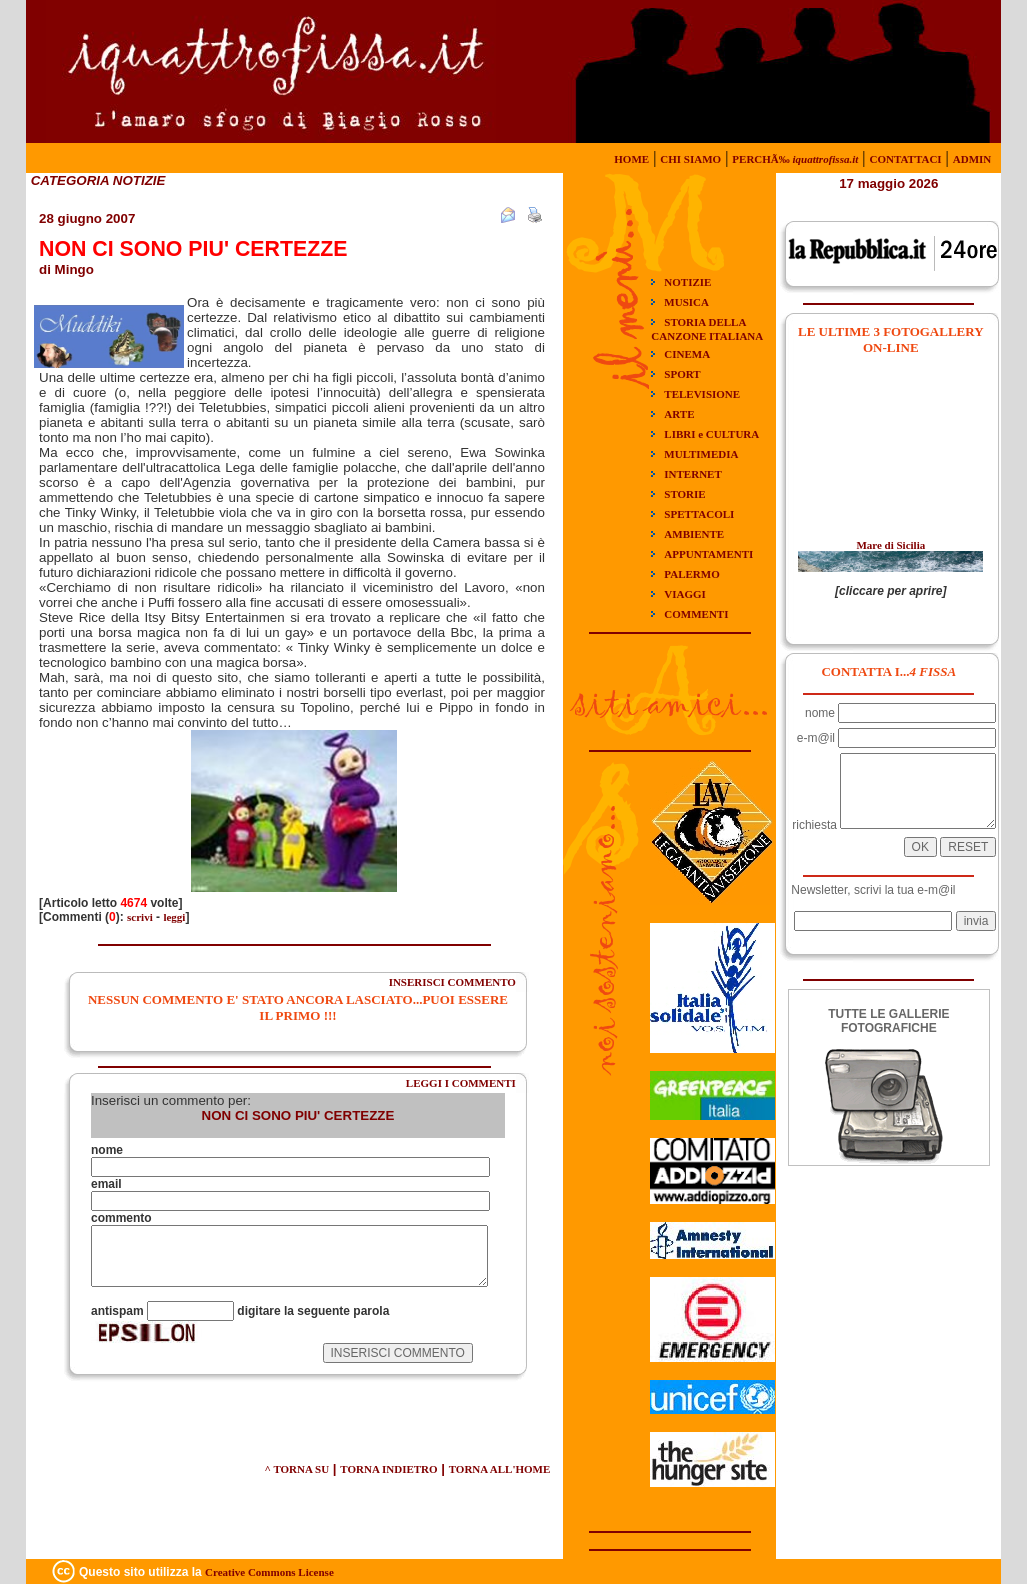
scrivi (140, 917)
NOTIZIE (687, 282)
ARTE (679, 414)
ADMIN (972, 159)
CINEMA (687, 354)
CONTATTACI (905, 159)
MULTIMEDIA (701, 454)
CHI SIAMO (690, 159)
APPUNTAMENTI (708, 554)
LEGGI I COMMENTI (461, 1083)
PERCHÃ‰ (795, 159)
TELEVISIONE (702, 394)
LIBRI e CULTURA (711, 434)
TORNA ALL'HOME (500, 1469)
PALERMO (691, 574)
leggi (174, 917)
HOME (631, 159)
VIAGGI (685, 594)
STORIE (684, 494)
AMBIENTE (694, 534)
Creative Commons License (269, 1572)
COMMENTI (696, 614)
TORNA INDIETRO (388, 1469)
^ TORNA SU (296, 1469)
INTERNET (692, 474)
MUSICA (686, 302)
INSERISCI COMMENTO (452, 982)
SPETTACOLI (699, 514)
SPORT (682, 374)
